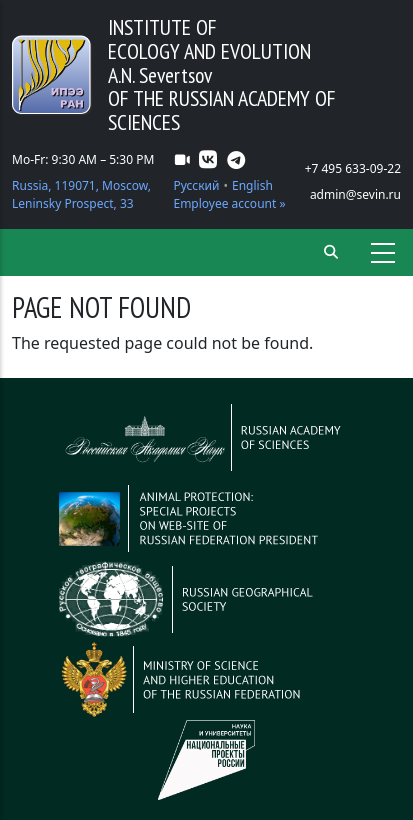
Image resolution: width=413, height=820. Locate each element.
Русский (196, 185)
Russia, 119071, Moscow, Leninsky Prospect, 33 (81, 194)
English (252, 185)
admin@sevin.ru (355, 194)
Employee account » (229, 203)
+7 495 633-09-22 (353, 168)
